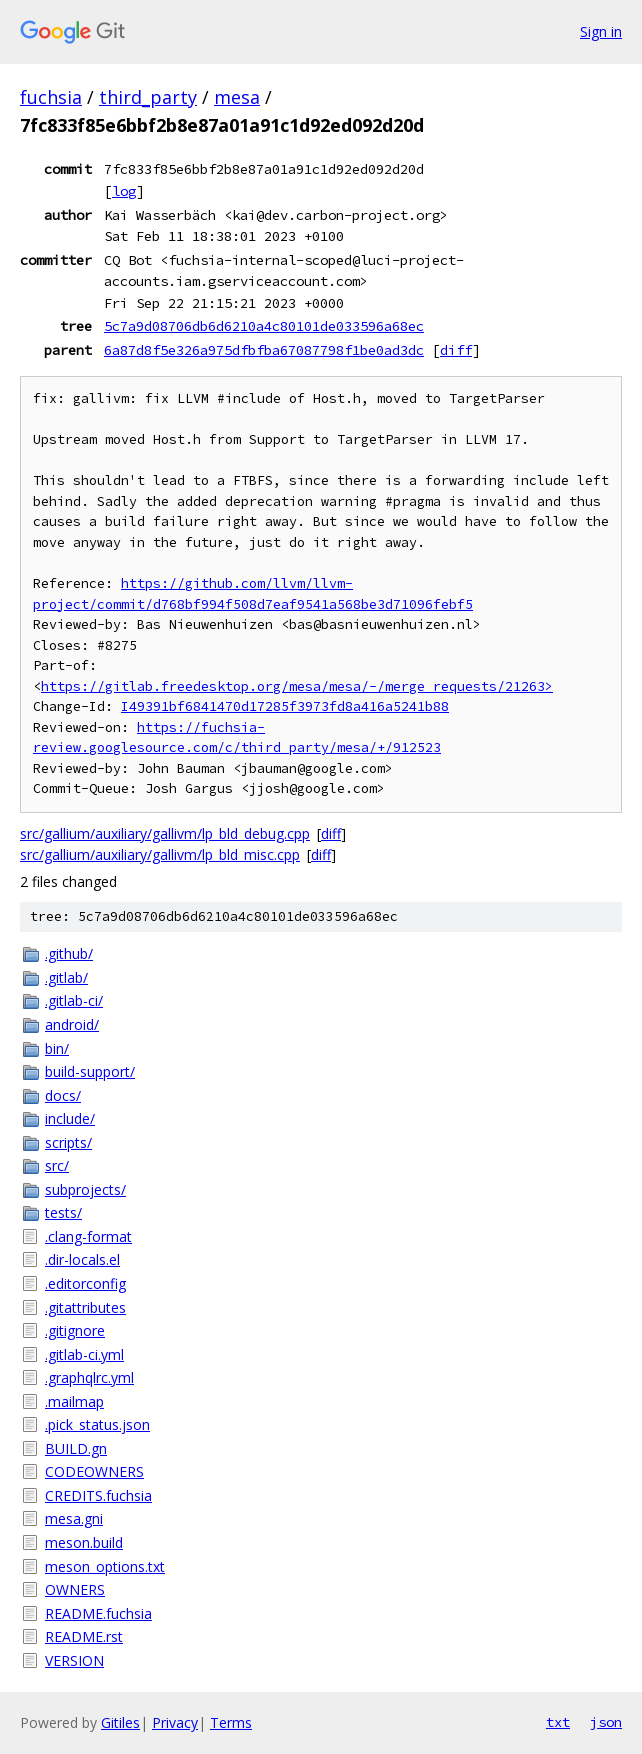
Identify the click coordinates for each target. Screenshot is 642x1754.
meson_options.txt (105, 1566)
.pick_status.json (97, 1424)
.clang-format (88, 1236)
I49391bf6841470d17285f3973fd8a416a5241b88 (285, 706)
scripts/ (68, 1142)
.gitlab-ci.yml (84, 1354)
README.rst (84, 1636)
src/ (57, 1165)
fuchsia (51, 97)
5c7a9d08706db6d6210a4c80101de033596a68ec (264, 326)
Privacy (175, 1722)
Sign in (601, 31)
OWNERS (75, 1589)
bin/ (57, 1048)
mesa (237, 97)
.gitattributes (85, 1307)
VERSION (74, 1660)
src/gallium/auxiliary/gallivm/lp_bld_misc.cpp (160, 854)
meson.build (84, 1542)
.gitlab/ (66, 977)
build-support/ (90, 1071)
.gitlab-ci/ (74, 1000)
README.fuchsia (98, 1613)
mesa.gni (74, 1518)
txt (558, 1722)
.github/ (69, 953)
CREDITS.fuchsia (98, 1495)
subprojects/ (85, 1189)
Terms (231, 1722)
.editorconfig (85, 1283)
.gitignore (75, 1330)
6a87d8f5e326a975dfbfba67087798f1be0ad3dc (264, 350)
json (606, 1722)
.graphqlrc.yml (89, 1377)
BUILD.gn (76, 1448)
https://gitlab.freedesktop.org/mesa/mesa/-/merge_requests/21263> (297, 686)
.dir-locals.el (82, 1259)
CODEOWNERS (94, 1471)
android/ (72, 1024)
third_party (148, 97)
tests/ (63, 1212)
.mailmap (74, 1401)
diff (456, 350)
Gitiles (120, 1722)
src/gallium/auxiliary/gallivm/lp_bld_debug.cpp (165, 833)
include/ (70, 1118)
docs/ (63, 1095)
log (124, 191)
